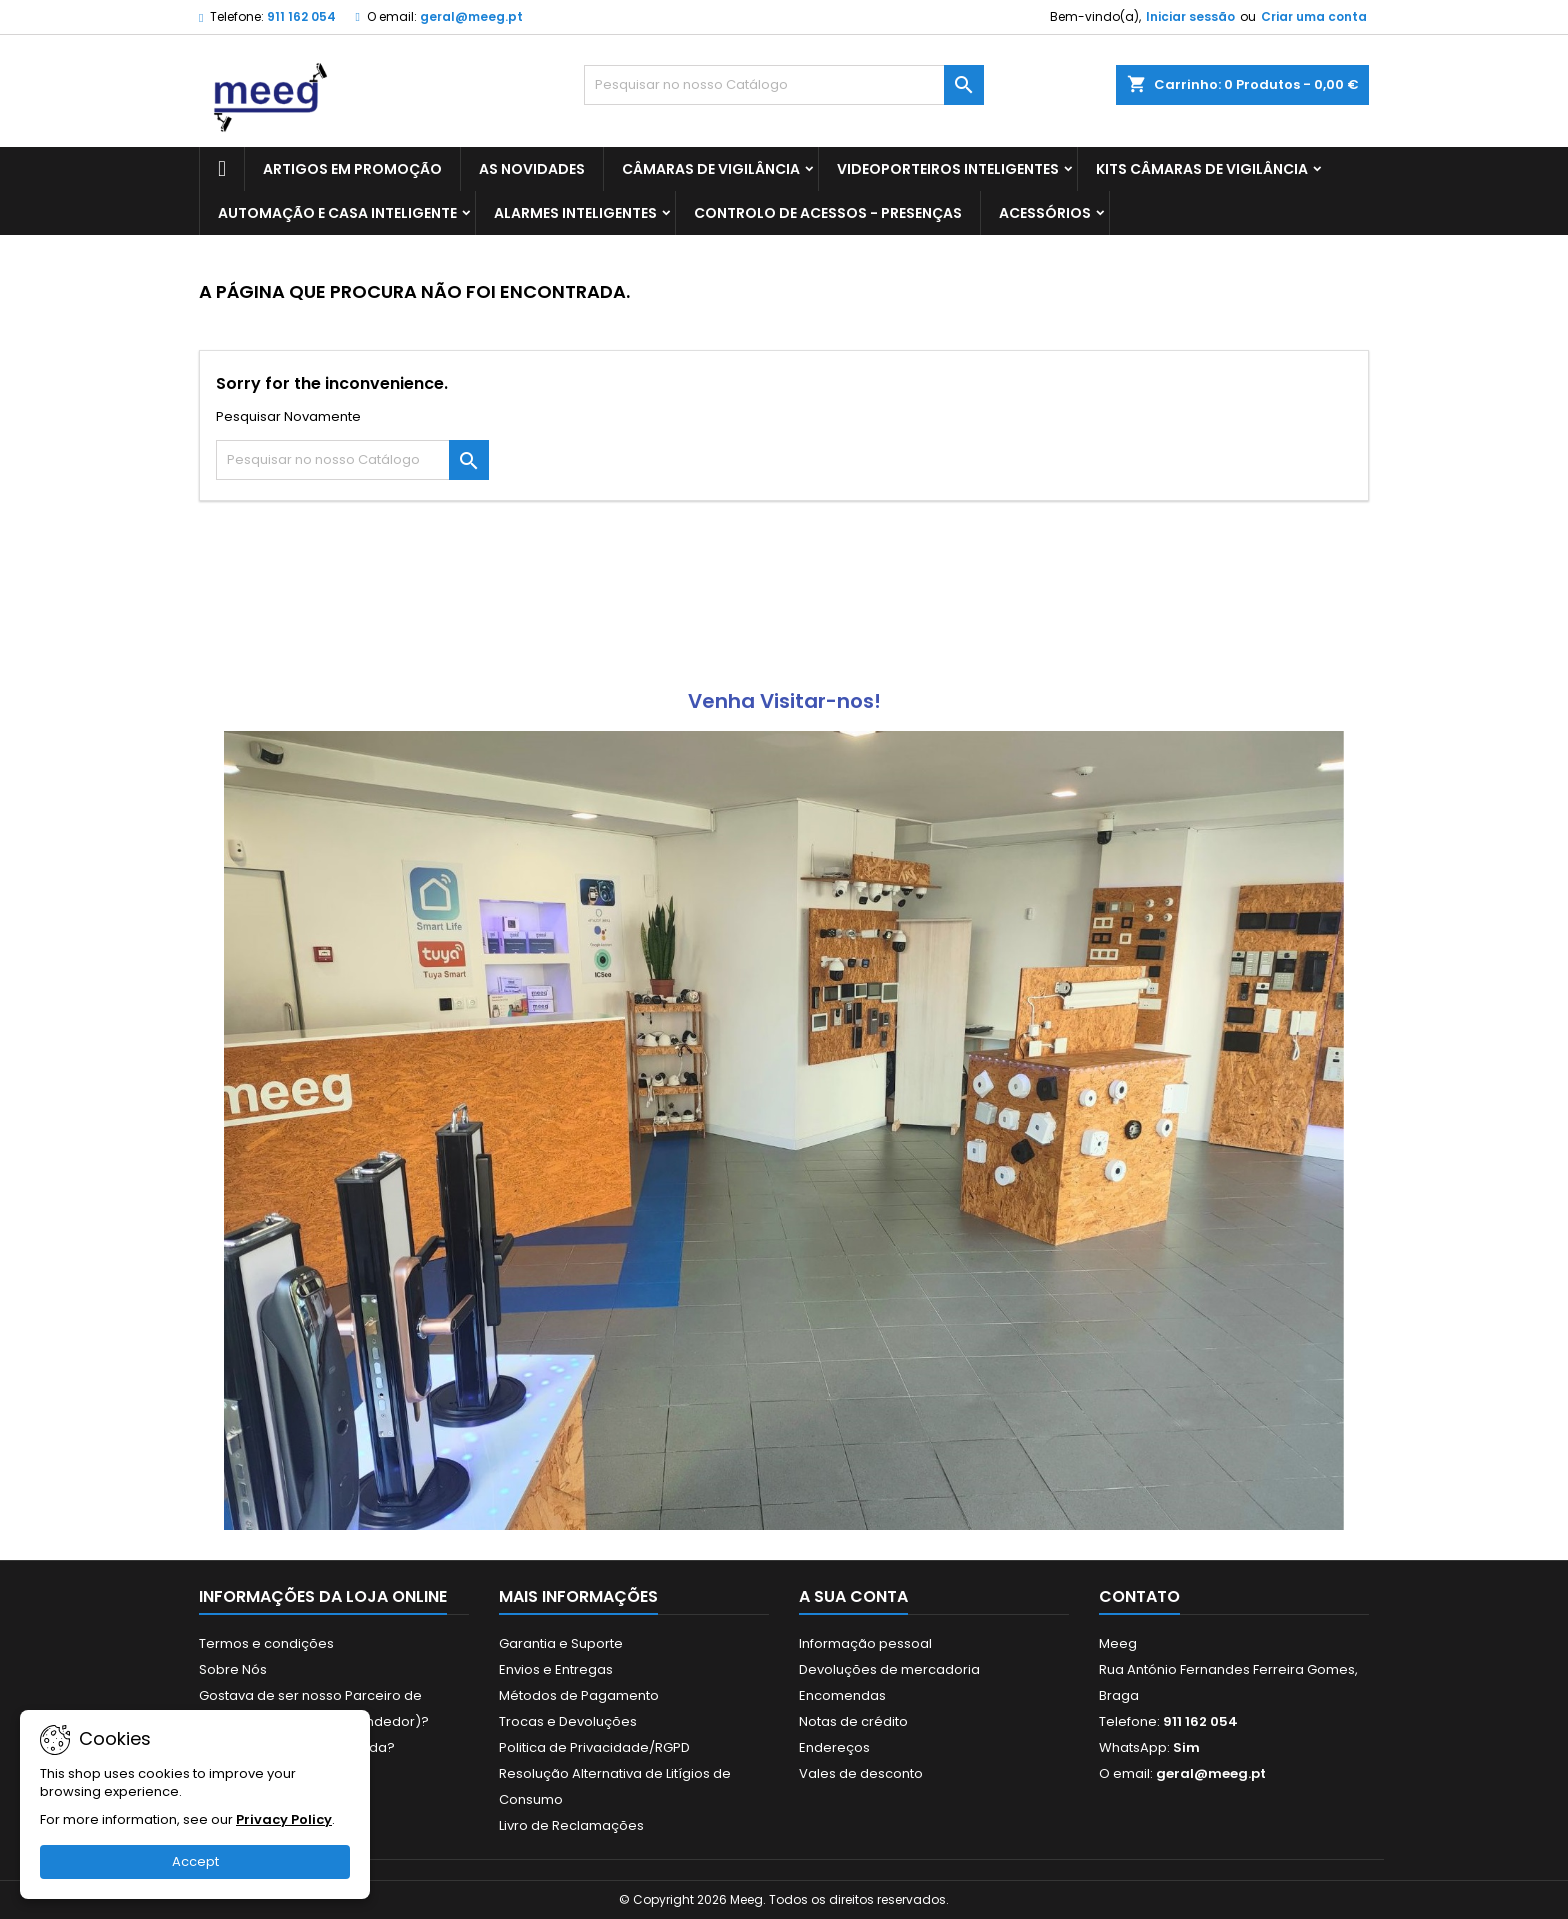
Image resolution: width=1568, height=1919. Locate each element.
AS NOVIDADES (532, 169)
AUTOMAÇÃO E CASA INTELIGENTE (337, 213)
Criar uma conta (1314, 16)
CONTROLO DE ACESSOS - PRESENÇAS (828, 213)
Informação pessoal (865, 1643)
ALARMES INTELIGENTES (575, 213)
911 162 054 (301, 16)
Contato (1139, 1596)
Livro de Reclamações (571, 1825)
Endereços (834, 1747)
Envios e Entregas (556, 1669)
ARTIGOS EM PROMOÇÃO (352, 169)
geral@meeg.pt (471, 16)
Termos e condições (266, 1643)
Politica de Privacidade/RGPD (594, 1747)
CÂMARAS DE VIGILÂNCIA (711, 169)
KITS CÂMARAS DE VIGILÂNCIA (1202, 169)
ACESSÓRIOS (1045, 213)
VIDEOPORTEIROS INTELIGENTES (948, 169)
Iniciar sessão (1190, 16)
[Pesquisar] (784, 85)
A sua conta (853, 1596)
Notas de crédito (853, 1721)
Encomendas (842, 1695)
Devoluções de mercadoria (889, 1669)
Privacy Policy (284, 1819)
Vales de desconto (861, 1773)
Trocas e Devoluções (568, 1721)
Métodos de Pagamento (579, 1695)
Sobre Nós (233, 1669)
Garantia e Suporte (561, 1643)
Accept (195, 1861)
